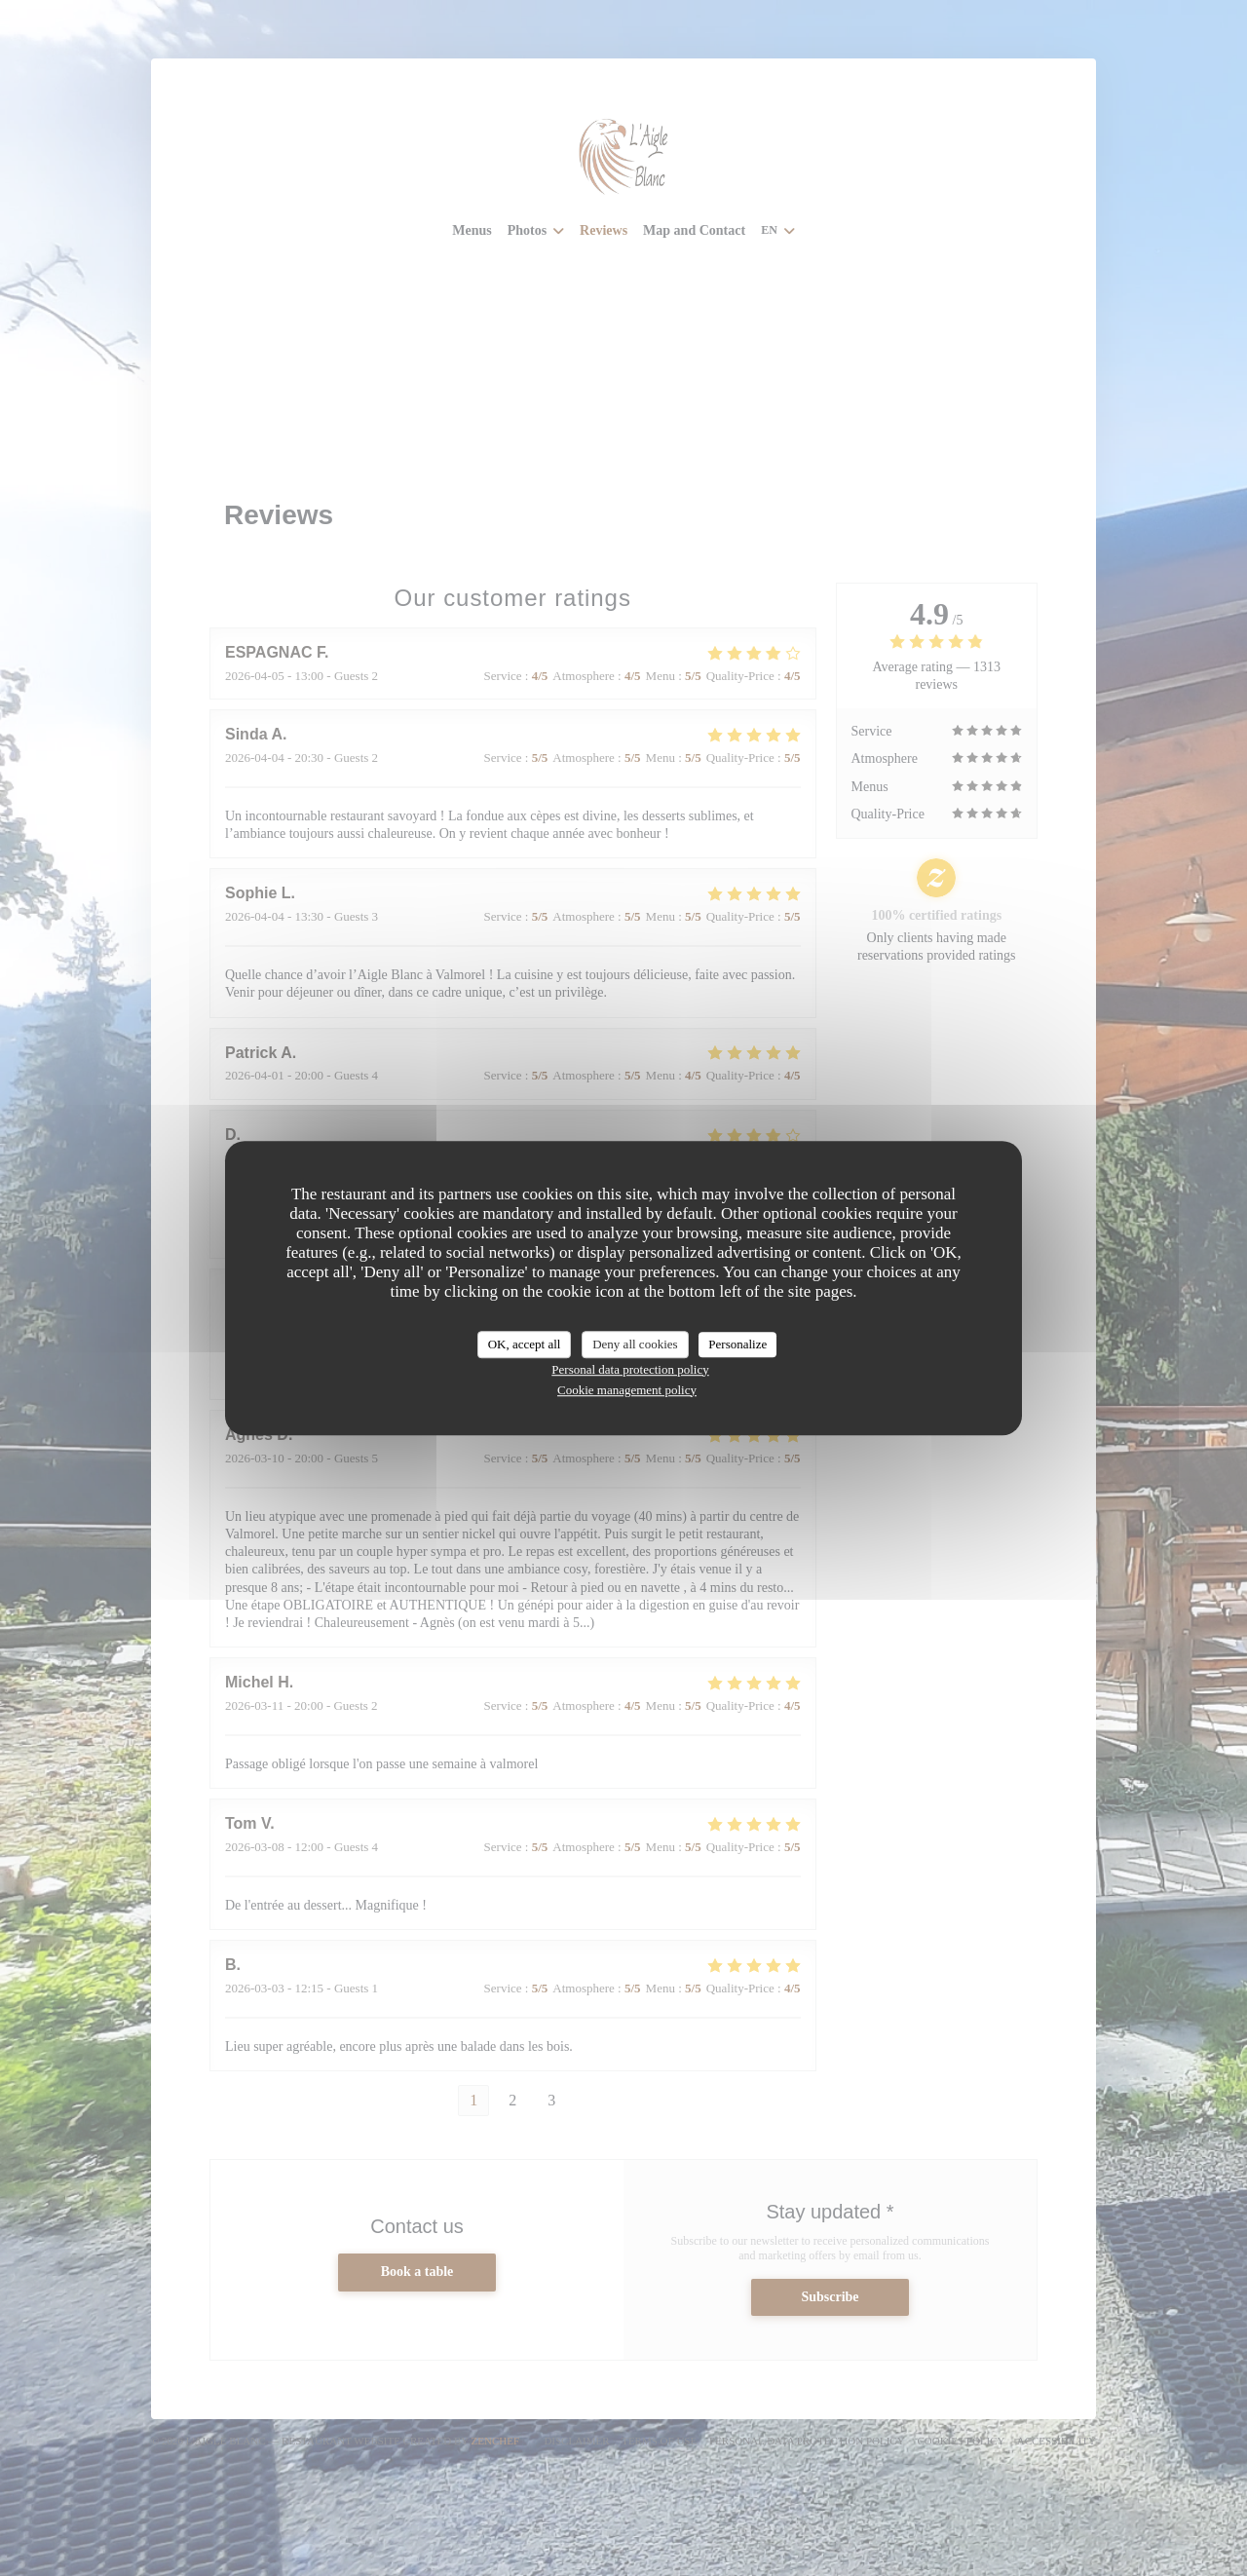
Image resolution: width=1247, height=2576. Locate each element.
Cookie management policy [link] (627, 1390)
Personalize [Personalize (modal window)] (737, 1344)
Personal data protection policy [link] (629, 1369)
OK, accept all (524, 1344)
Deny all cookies (634, 1344)
